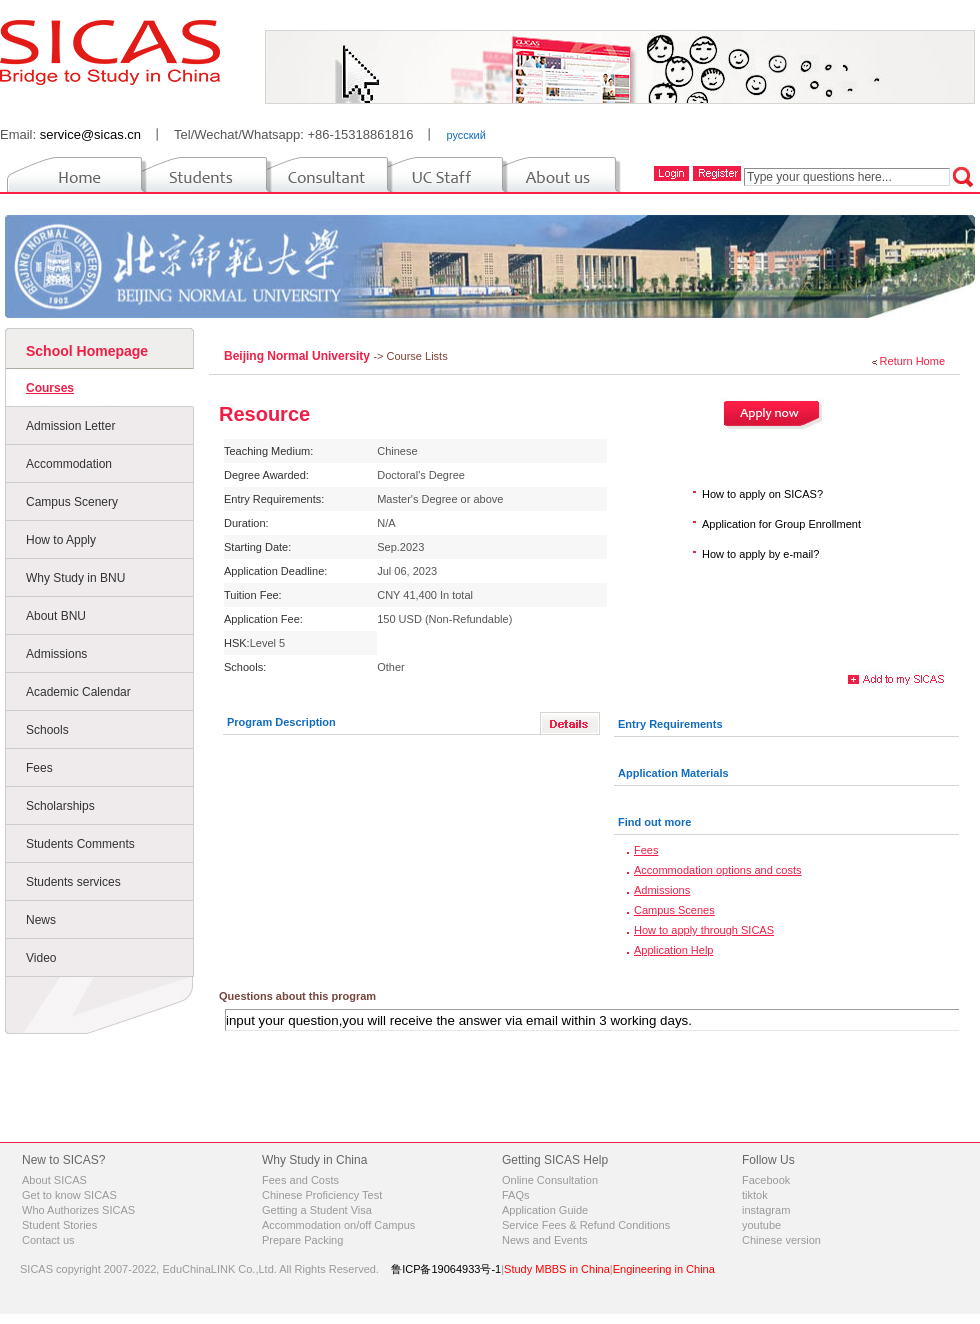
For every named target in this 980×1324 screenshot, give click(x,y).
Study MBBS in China (557, 1269)
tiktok (755, 1195)
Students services (73, 882)
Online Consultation (550, 1180)
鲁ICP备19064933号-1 (446, 1269)
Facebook (766, 1180)
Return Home (912, 361)
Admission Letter (70, 426)
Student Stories (59, 1225)
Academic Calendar (78, 692)
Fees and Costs (300, 1180)
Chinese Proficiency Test (322, 1195)
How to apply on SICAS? (762, 494)
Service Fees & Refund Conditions (586, 1225)
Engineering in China (664, 1269)
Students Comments (80, 844)
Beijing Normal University (298, 356)
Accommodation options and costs (718, 870)
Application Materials (673, 773)
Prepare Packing (302, 1240)
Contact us (48, 1240)
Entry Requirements (670, 724)
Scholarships (60, 806)
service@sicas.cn (90, 134)
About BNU (56, 616)
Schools (47, 730)
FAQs (516, 1195)
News (41, 920)
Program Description (281, 722)
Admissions (56, 654)
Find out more (654, 822)
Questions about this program (297, 996)
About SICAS (54, 1180)
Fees (39, 768)
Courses (50, 388)
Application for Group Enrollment (781, 524)
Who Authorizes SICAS (78, 1210)
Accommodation (69, 464)
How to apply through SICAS (704, 930)
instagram (766, 1210)
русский (465, 135)
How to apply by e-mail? (760, 554)
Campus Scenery (72, 502)
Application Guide (545, 1210)
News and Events (545, 1240)
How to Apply (61, 540)
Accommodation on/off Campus (338, 1225)
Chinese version (781, 1240)
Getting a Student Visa (317, 1210)
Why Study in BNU (75, 578)
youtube (761, 1225)
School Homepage (87, 351)
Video (41, 958)
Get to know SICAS (69, 1195)
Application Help (674, 950)
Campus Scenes (674, 910)
